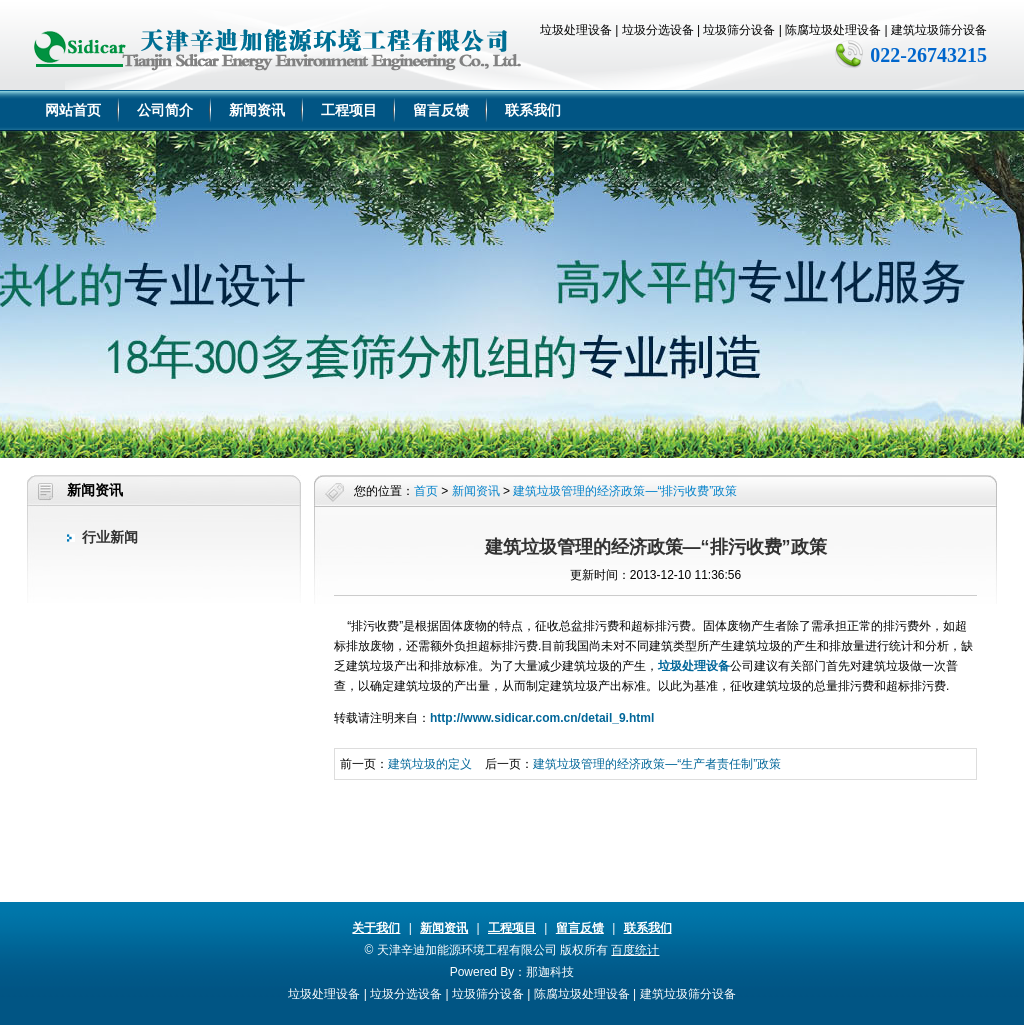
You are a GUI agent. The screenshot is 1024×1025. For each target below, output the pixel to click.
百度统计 (635, 950)
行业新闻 (110, 537)
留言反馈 (441, 110)
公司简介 (165, 110)
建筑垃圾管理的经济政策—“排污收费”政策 (625, 491)
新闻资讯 (257, 110)
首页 (426, 491)
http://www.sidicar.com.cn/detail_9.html (542, 718)
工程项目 (349, 110)
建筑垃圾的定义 (430, 764)
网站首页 (73, 110)
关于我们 (376, 928)
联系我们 (533, 110)
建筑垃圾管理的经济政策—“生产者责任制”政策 (657, 764)
